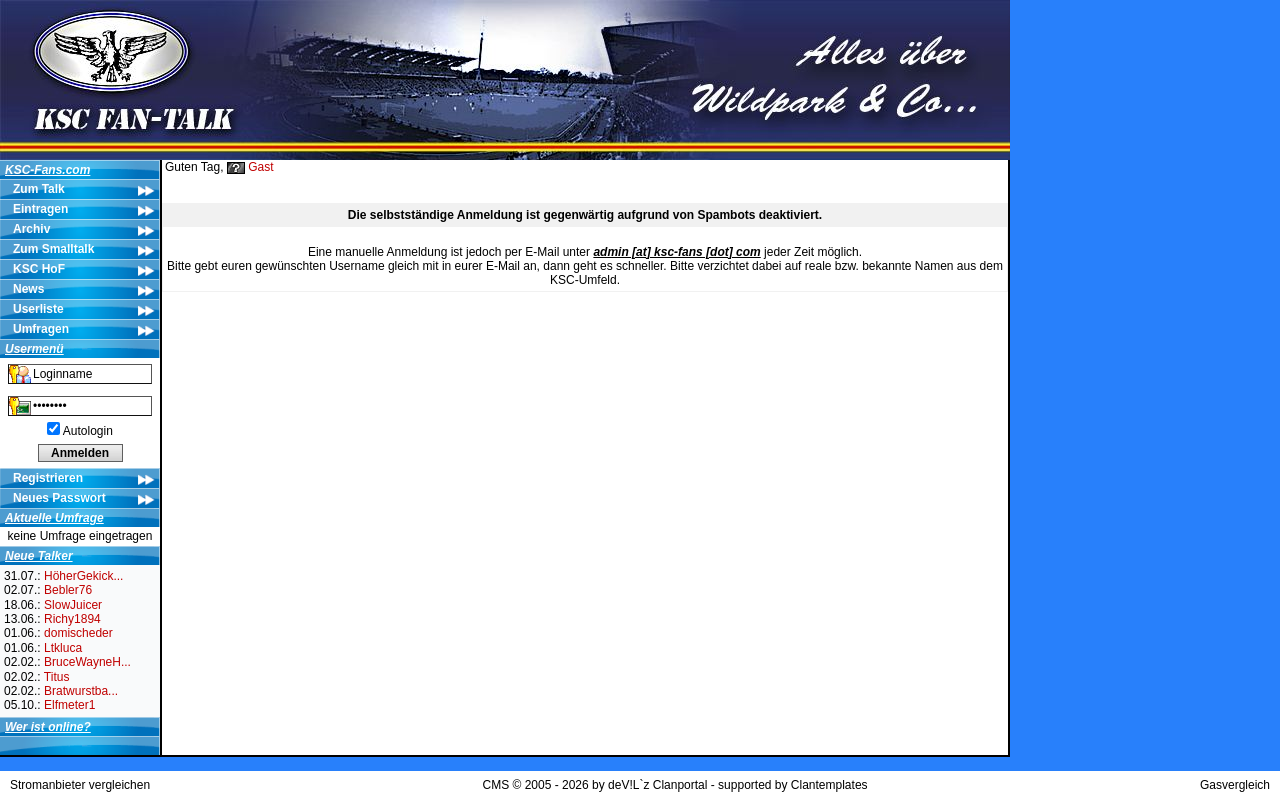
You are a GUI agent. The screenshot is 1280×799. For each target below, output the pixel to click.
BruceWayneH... (87, 662)
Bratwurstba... (81, 691)
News (28, 289)
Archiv (31, 229)
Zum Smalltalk (53, 249)
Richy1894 (72, 619)
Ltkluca (63, 648)
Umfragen (41, 329)
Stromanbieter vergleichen (80, 785)
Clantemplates (829, 785)
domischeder (78, 633)
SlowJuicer (73, 605)
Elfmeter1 (69, 705)
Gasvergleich (1235, 785)
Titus (57, 677)
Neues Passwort (59, 498)
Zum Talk (39, 189)
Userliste (38, 309)
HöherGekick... (83, 576)
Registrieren (48, 478)
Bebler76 (68, 590)
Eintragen (40, 209)
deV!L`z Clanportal (657, 785)
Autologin (88, 431)
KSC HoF (39, 269)
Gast (260, 167)
